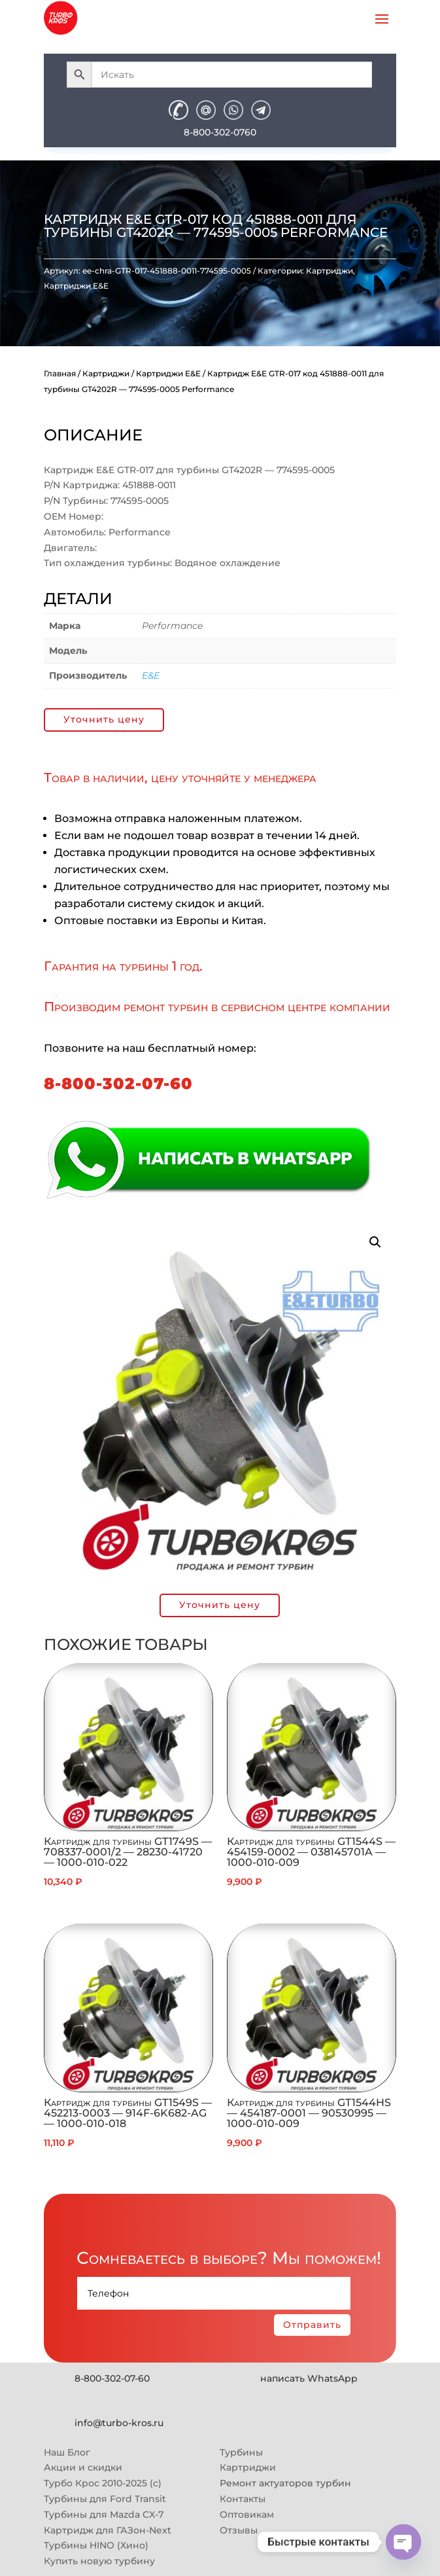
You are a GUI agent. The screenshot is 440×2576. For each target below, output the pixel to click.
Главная (60, 373)
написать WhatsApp (309, 2378)
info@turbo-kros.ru (119, 2423)
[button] (375, 1242)
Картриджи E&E (76, 286)
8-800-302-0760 (220, 132)
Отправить (312, 2325)
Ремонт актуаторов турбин (285, 2483)
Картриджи (329, 271)
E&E (151, 675)
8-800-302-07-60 (118, 1083)
